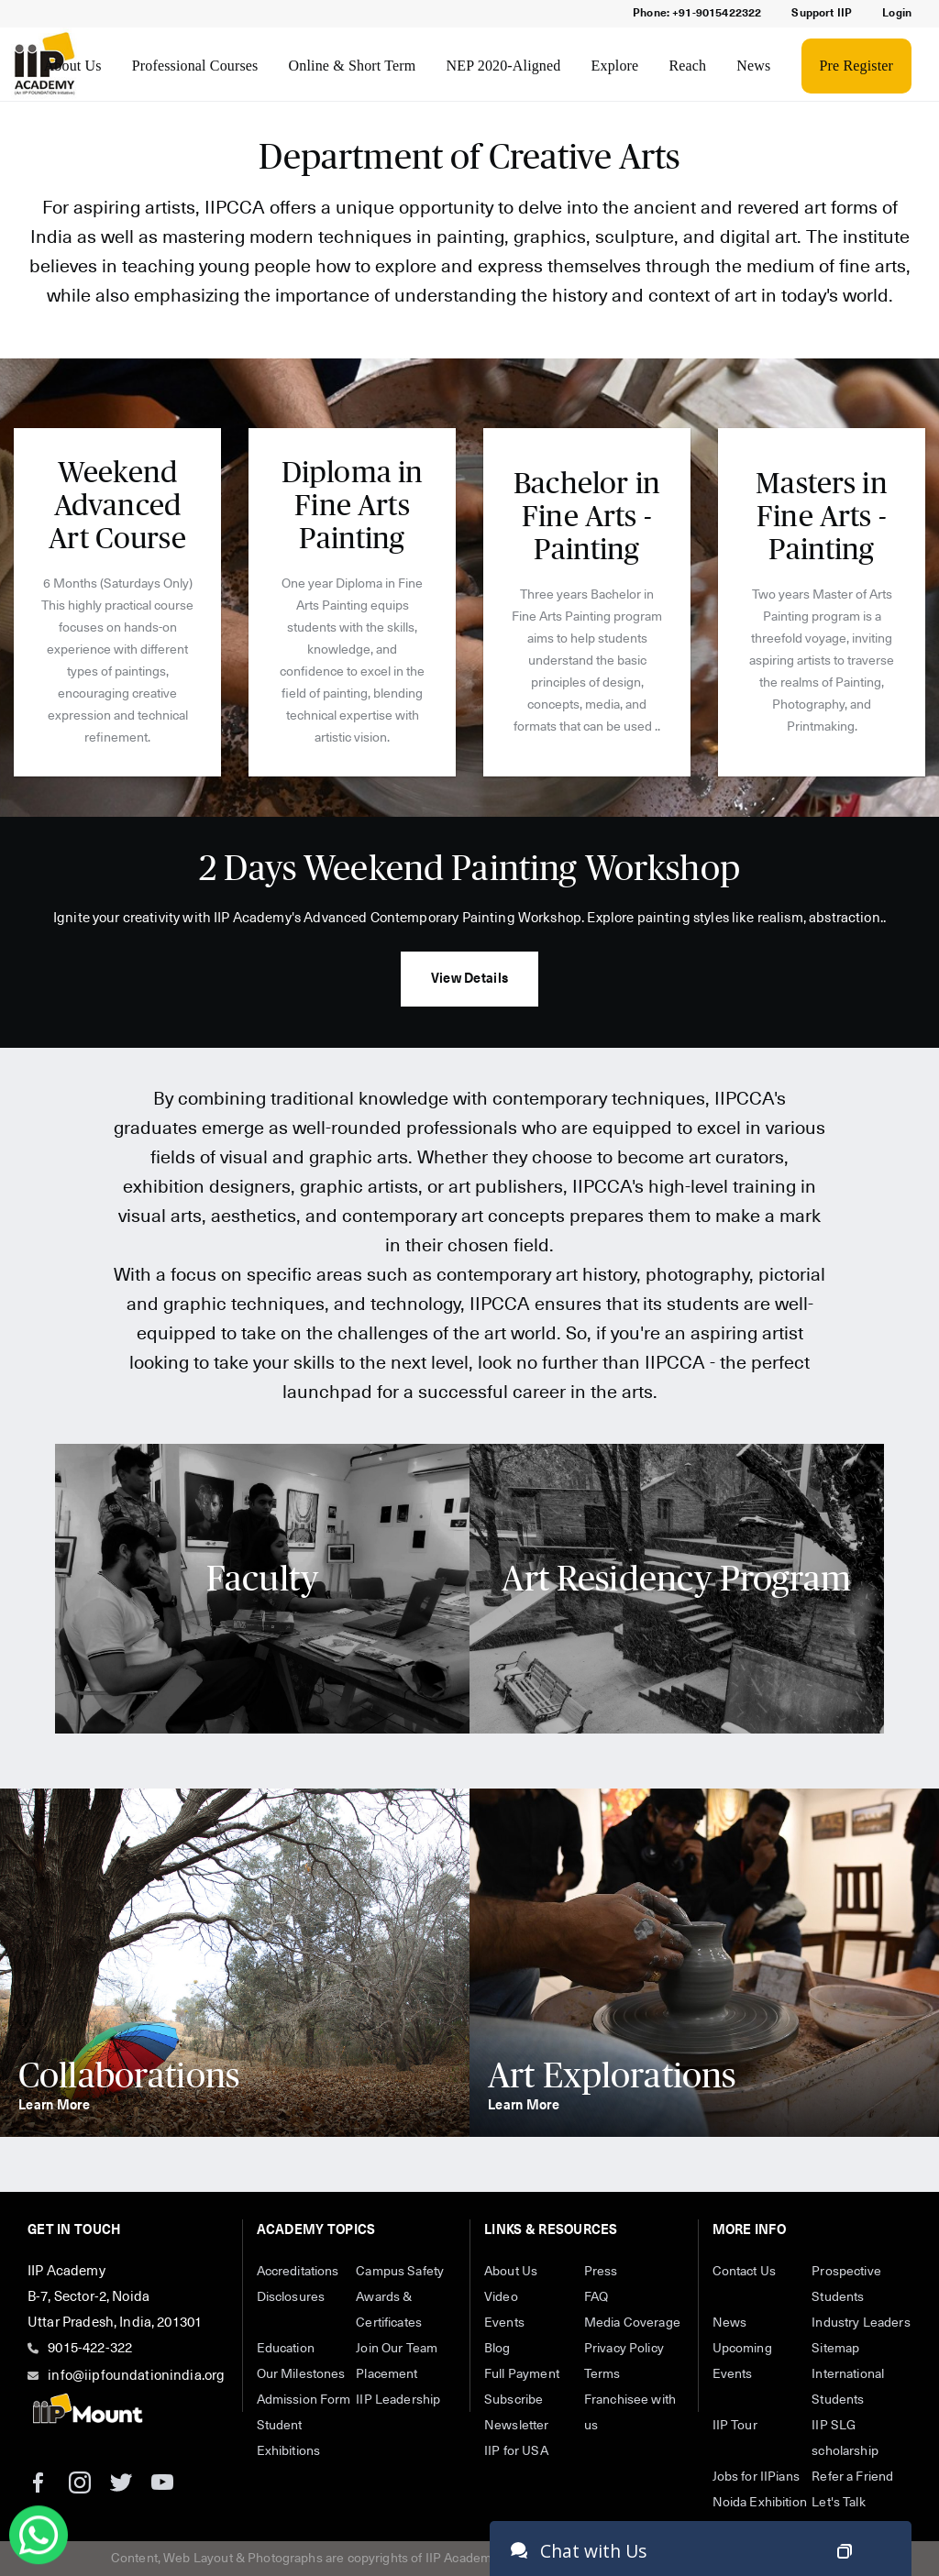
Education (286, 2348)
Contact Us (745, 2271)
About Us (73, 65)
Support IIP (821, 13)
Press (601, 2271)
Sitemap (835, 2348)
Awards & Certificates (389, 2310)
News (753, 65)
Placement (386, 2374)
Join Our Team (396, 2348)
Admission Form (304, 2400)
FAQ (596, 2297)
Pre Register (856, 65)
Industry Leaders (861, 2323)
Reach (687, 65)
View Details (469, 979)
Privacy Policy (624, 2348)
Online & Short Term (352, 65)
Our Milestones (301, 2374)
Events (504, 2323)
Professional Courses (195, 65)
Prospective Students (846, 2284)
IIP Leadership (398, 2400)
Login (896, 13)
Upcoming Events (742, 2361)
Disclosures (291, 2297)
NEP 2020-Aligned (504, 65)
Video (501, 2297)
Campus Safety (400, 2271)
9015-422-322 (90, 2348)
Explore (615, 65)
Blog (497, 2348)
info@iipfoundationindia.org (136, 2376)
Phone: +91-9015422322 (697, 13)
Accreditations (298, 2271)
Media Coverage (632, 2323)
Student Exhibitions (289, 2438)
